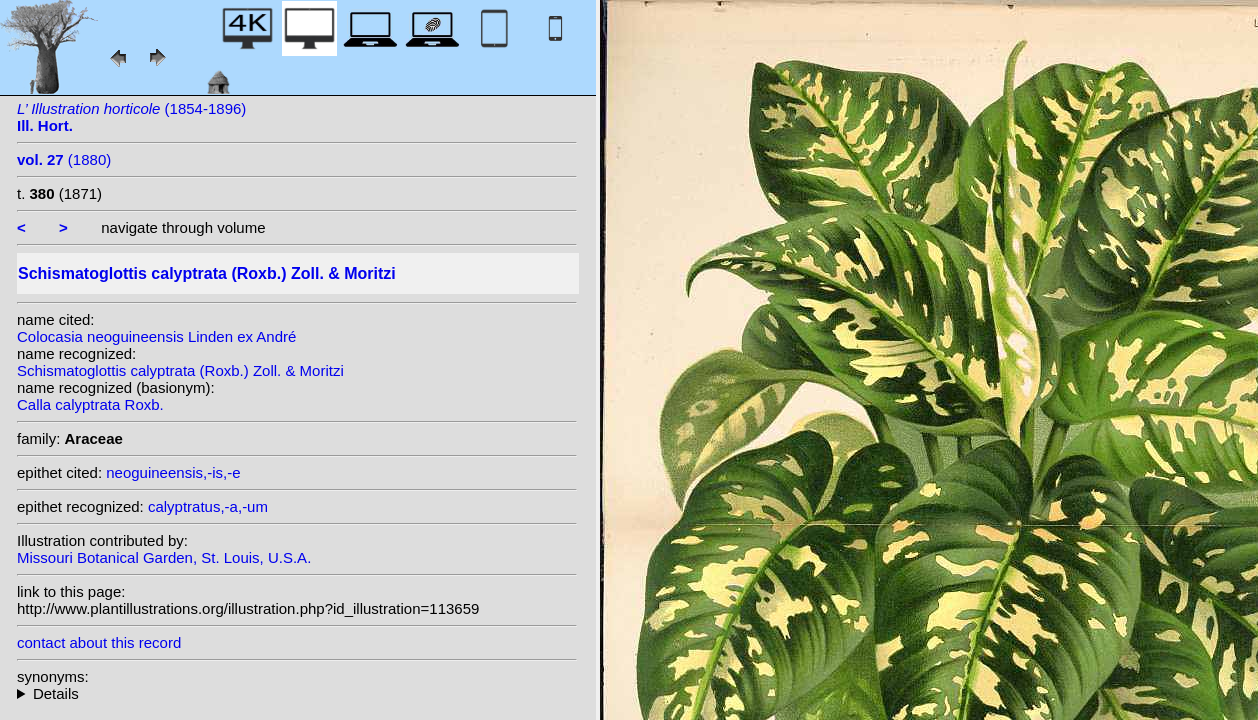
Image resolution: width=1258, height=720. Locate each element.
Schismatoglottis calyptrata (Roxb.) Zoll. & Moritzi (180, 370)
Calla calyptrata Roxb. (90, 404)
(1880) (64, 159)
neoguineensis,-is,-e (173, 472)
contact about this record (99, 642)
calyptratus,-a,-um (208, 506)
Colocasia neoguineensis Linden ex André (156, 336)
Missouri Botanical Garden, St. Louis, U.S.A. (164, 557)
